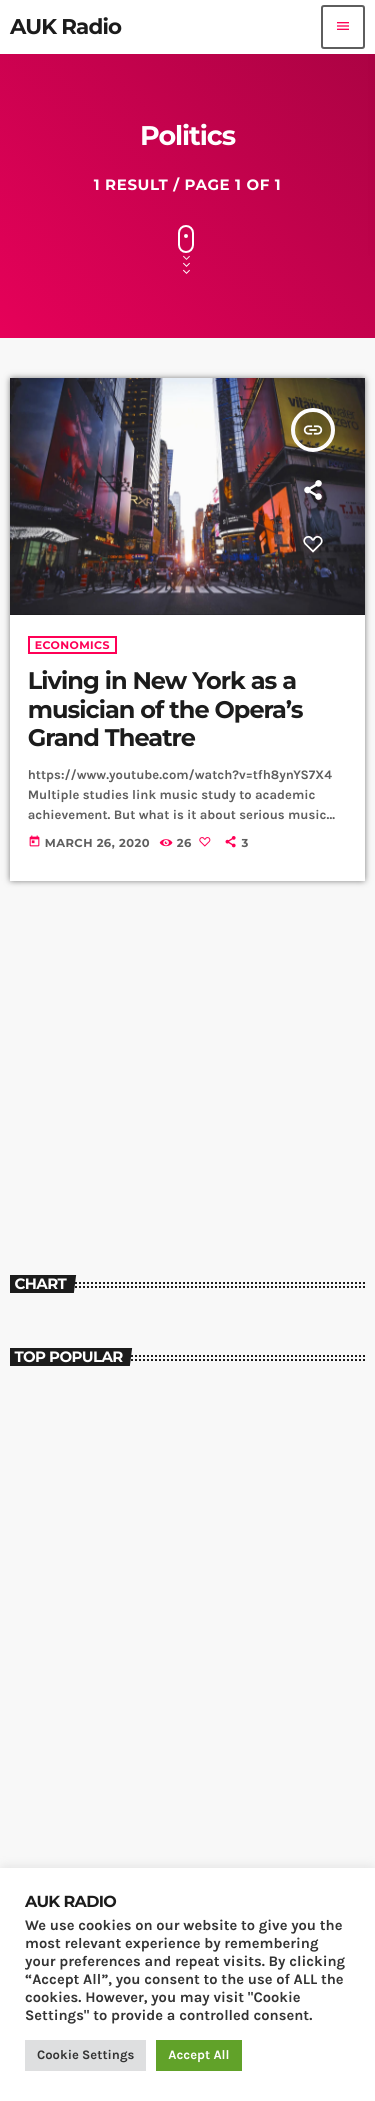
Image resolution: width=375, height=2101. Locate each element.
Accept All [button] (198, 2055)
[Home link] (65, 27)
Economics (72, 645)
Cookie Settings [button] (85, 2055)
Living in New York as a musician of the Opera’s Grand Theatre (165, 710)
